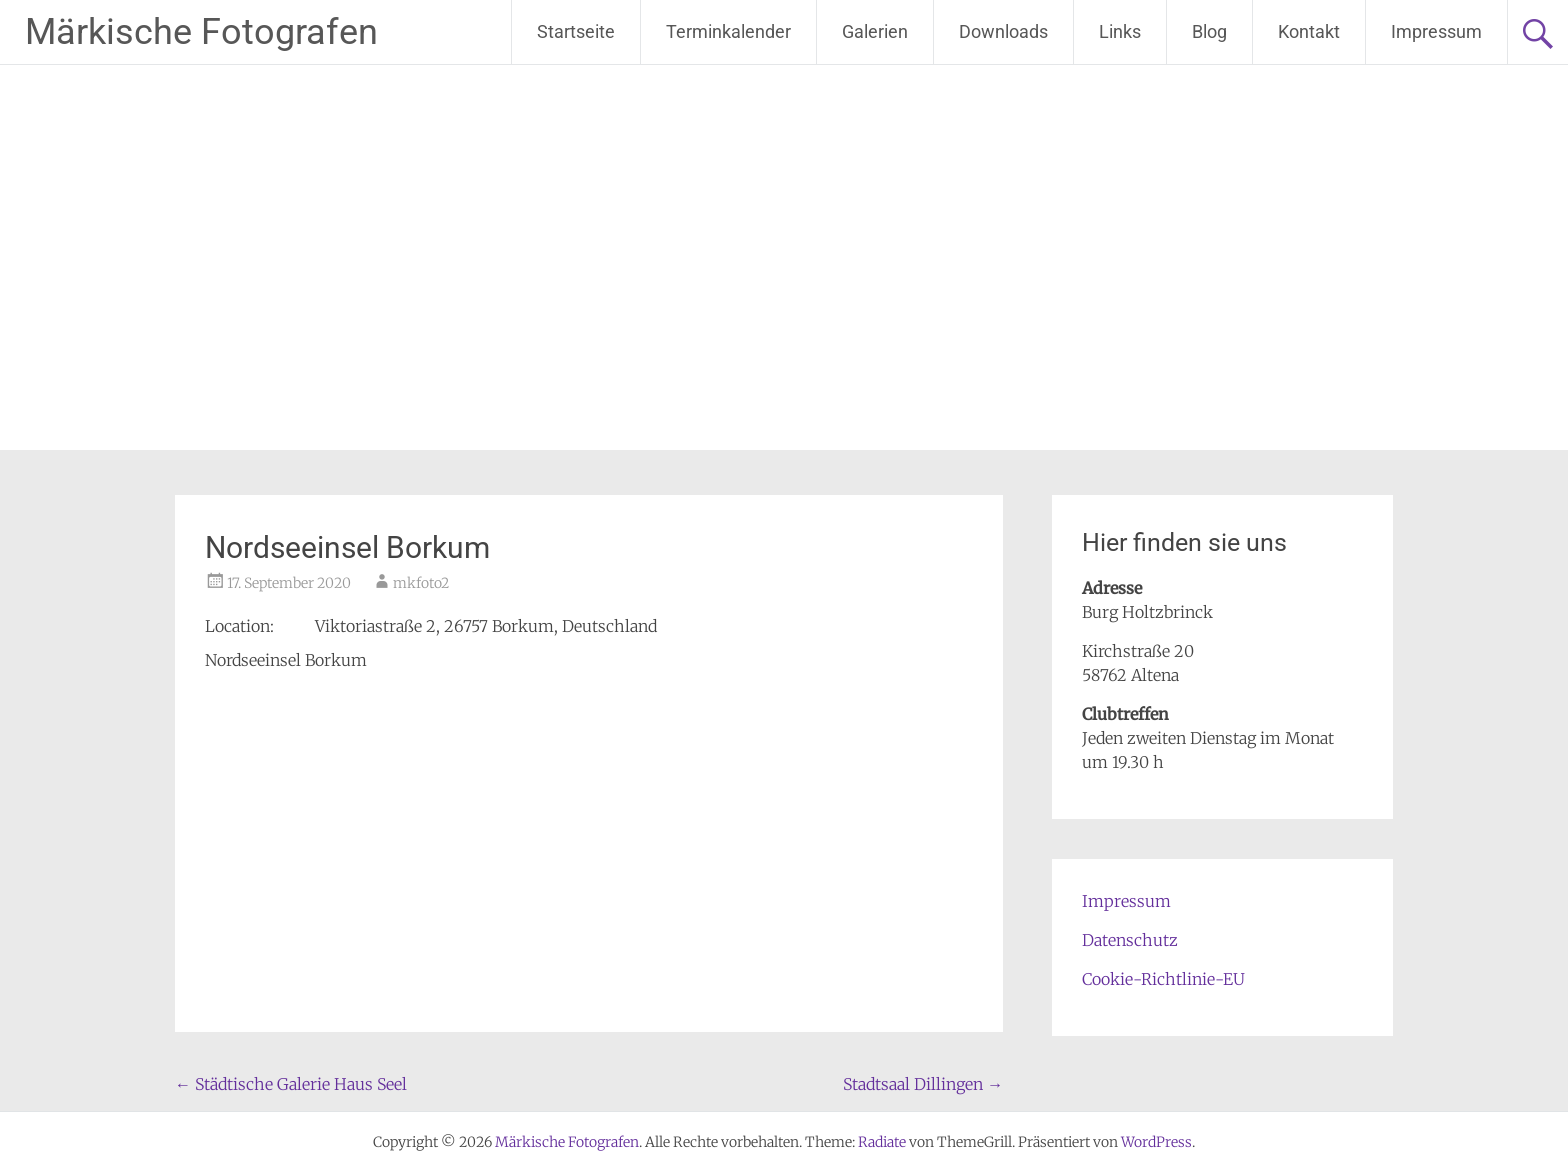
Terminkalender (728, 31)
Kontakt (1309, 31)
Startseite (576, 31)
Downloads (1003, 31)
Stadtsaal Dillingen (923, 1084)
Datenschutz (1130, 940)
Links (1120, 31)
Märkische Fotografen (201, 32)
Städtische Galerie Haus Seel (291, 1084)
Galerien (875, 31)
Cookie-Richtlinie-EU (1163, 979)
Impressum (1436, 31)
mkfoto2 (421, 583)
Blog (1209, 31)
